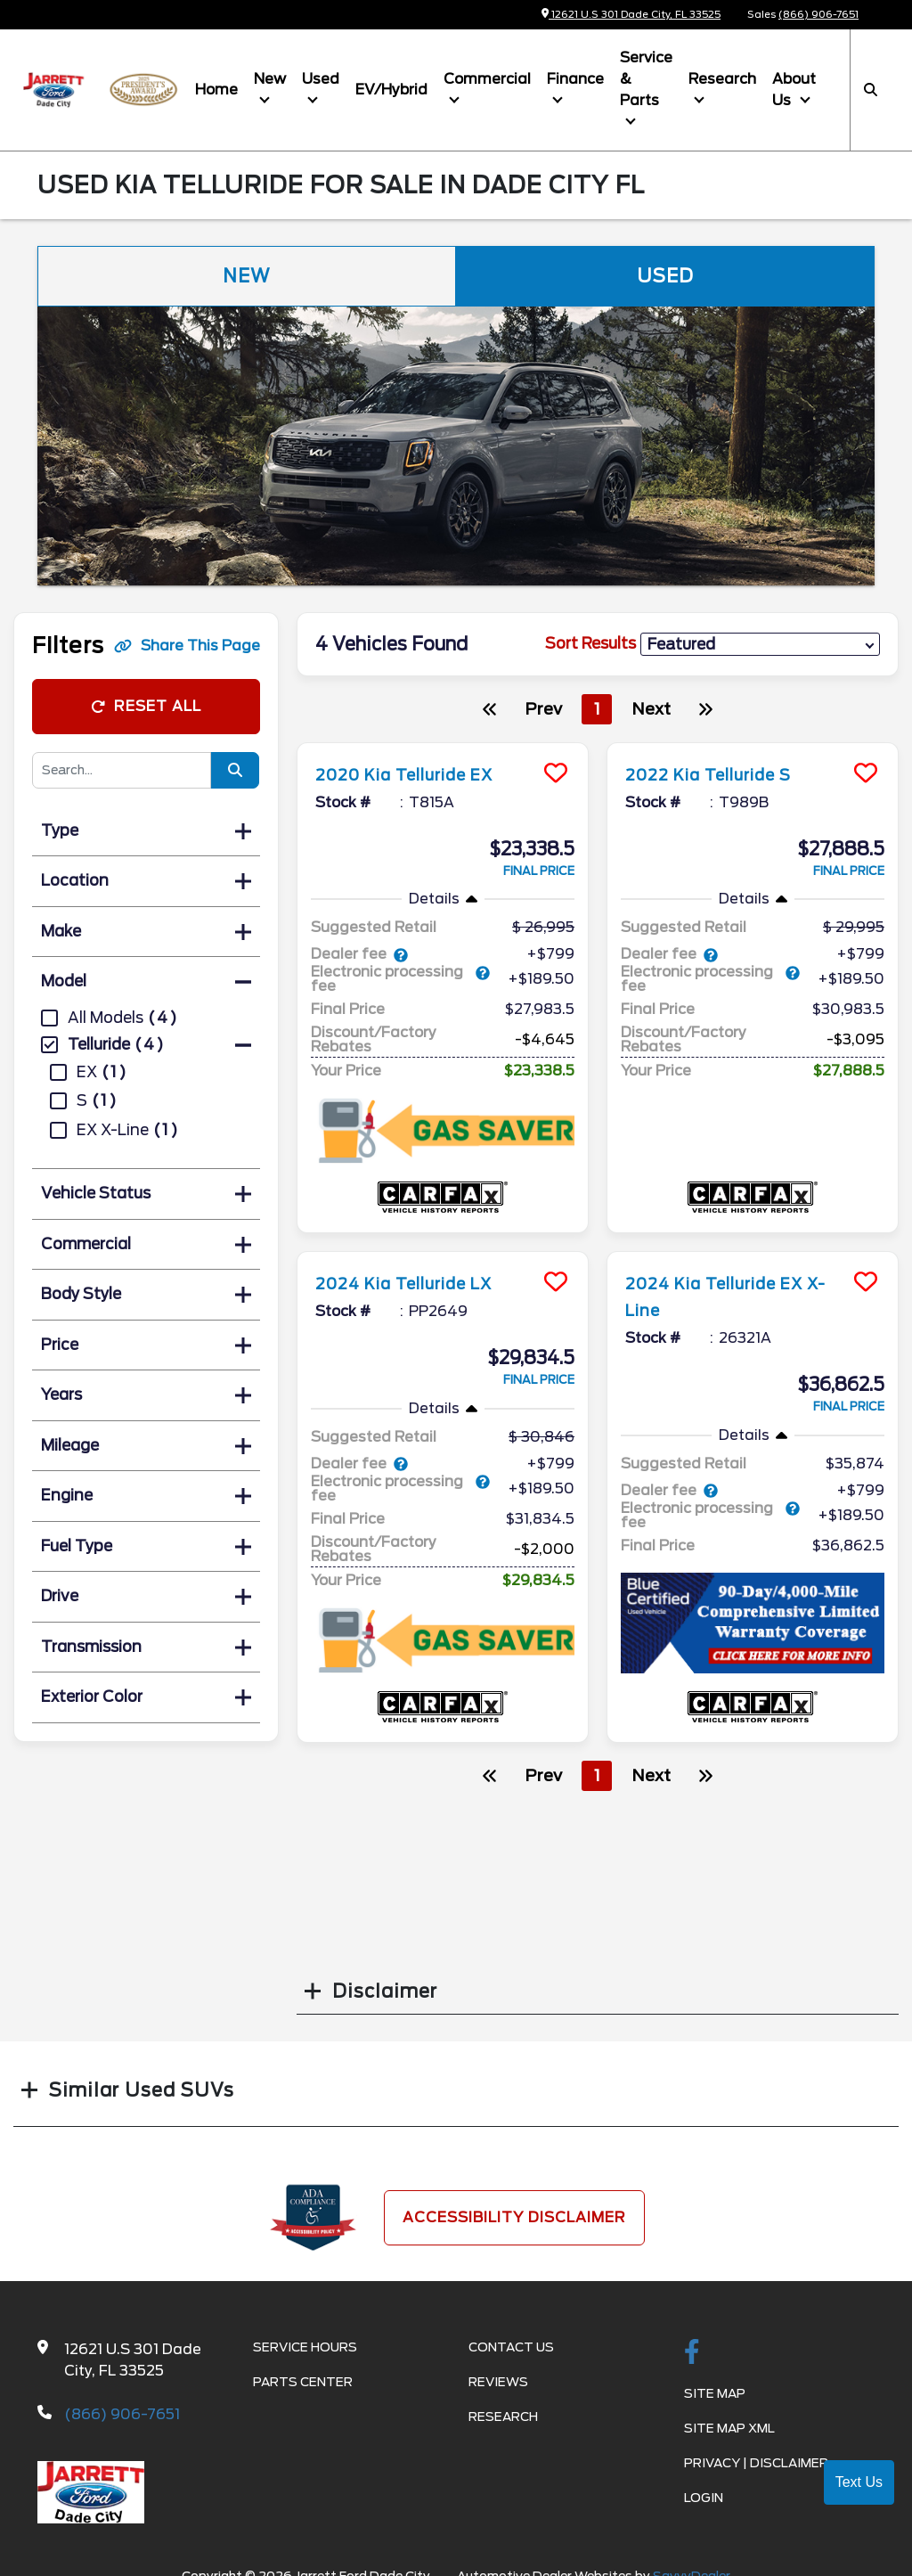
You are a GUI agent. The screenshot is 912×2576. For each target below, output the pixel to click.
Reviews (498, 2382)
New (270, 78)
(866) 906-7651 (818, 14)
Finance (575, 78)
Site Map (714, 2393)
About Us (794, 89)
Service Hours (305, 2347)
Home (216, 89)
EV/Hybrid (391, 89)
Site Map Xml (729, 2428)
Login (703, 2497)
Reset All (146, 706)
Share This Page (187, 645)
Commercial (487, 78)
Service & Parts (646, 79)
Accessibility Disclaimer (514, 2217)
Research (722, 78)
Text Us (859, 2482)
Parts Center (303, 2382)
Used (320, 78)
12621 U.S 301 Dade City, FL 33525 (631, 14)
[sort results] (760, 644)
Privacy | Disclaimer (756, 2463)
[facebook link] (692, 2353)
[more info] (442, 745)
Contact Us (511, 2347)
